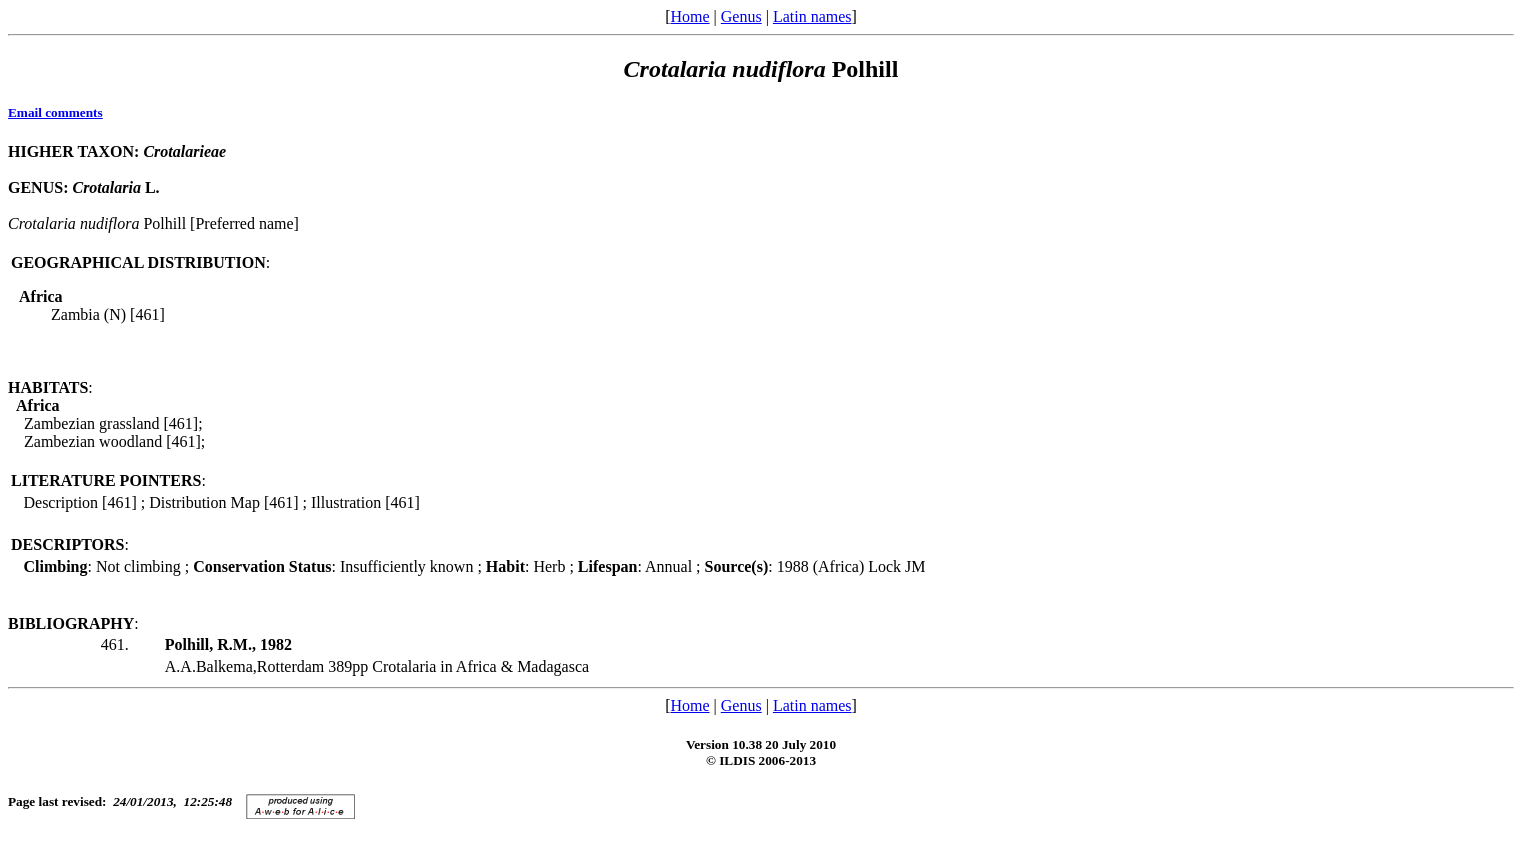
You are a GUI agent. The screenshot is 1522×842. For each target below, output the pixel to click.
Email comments (55, 112)
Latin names (812, 16)
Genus (741, 16)
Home (689, 16)
